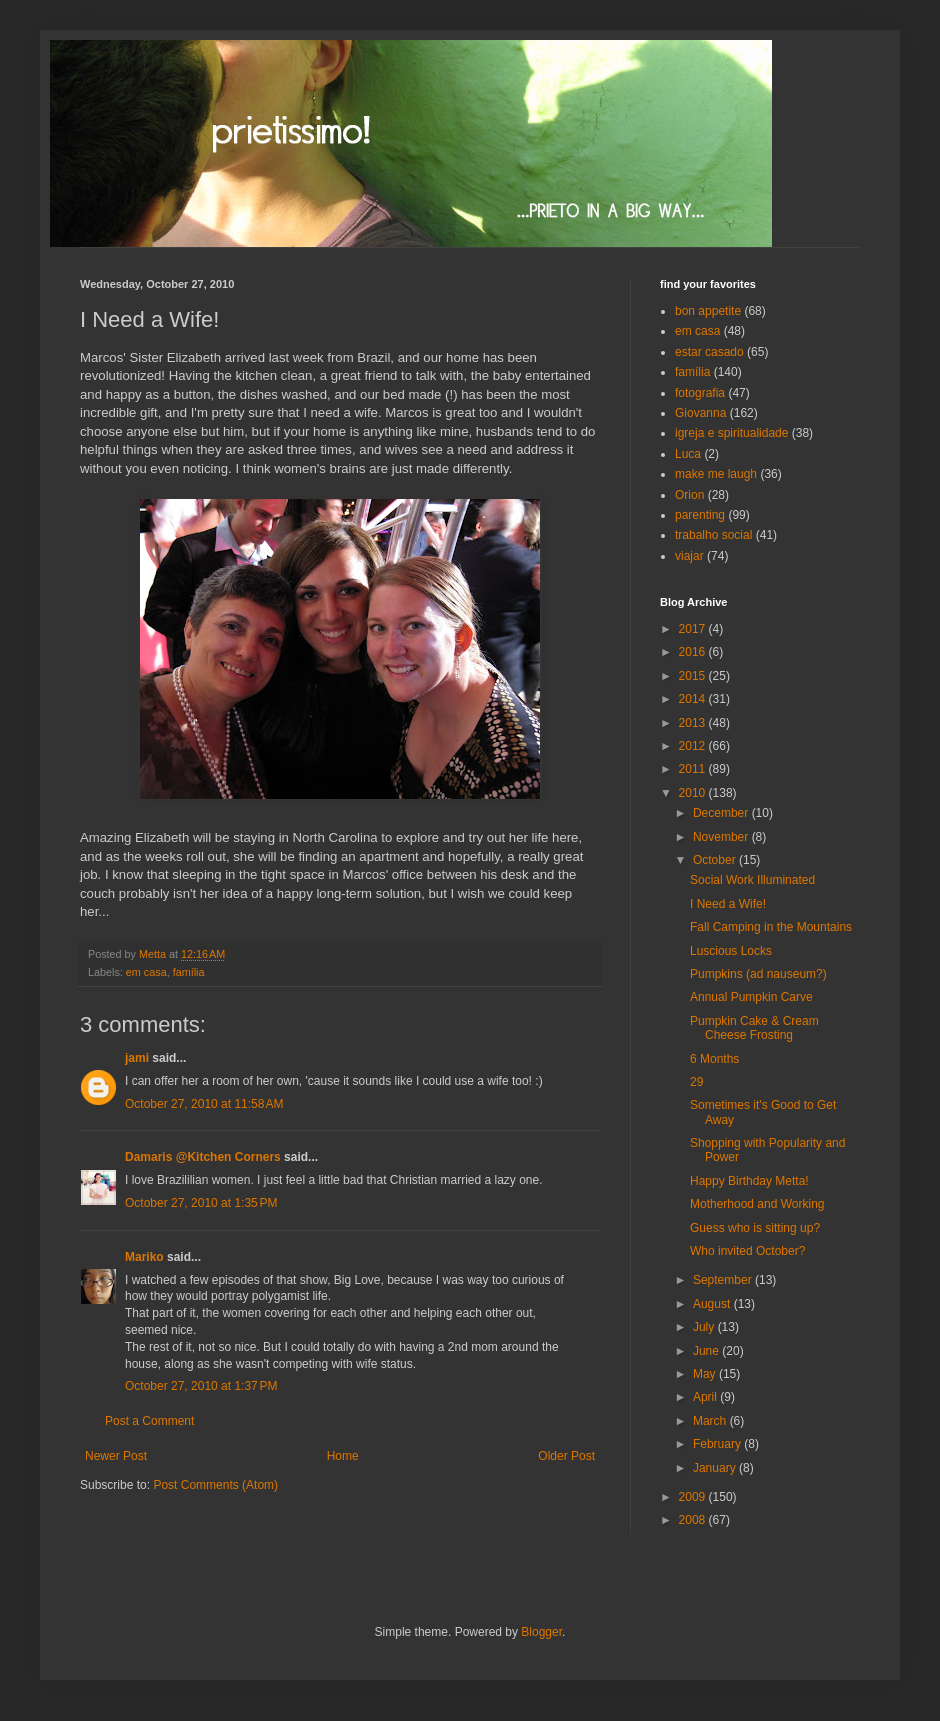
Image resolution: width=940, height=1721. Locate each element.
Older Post (566, 1456)
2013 (694, 723)
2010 (694, 793)
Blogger (541, 1632)
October (716, 860)
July (705, 1327)
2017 (694, 629)
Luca (688, 454)
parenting (700, 515)
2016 (694, 652)
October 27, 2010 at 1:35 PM (201, 1203)
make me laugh (716, 474)
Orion (689, 495)
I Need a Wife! (728, 904)
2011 (694, 769)
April (706, 1397)
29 (696, 1082)
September (724, 1280)
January (716, 1468)
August (713, 1304)
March (711, 1421)
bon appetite (708, 311)
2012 (694, 746)
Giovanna (700, 413)
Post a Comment (149, 1421)
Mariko (144, 1257)
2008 (694, 1520)
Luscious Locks (731, 951)
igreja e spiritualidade (731, 433)
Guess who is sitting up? (755, 1228)
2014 (694, 699)
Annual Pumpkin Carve (751, 997)
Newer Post (116, 1456)
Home (343, 1456)
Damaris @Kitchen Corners (203, 1157)
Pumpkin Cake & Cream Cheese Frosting (754, 1028)
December (722, 813)
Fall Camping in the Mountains (771, 927)
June (707, 1351)
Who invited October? (747, 1251)
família (189, 972)
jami (137, 1058)
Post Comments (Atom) (215, 1485)
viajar (689, 556)
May (706, 1374)
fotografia (700, 393)
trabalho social (713, 535)
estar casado (709, 352)
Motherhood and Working (757, 1204)
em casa (146, 972)
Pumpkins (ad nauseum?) (758, 974)
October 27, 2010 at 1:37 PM (201, 1386)
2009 (694, 1497)
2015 (694, 676)
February (718, 1444)
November (722, 837)
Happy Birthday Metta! (749, 1181)
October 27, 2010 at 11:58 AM (204, 1104)
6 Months (714, 1059)
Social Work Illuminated (752, 880)
